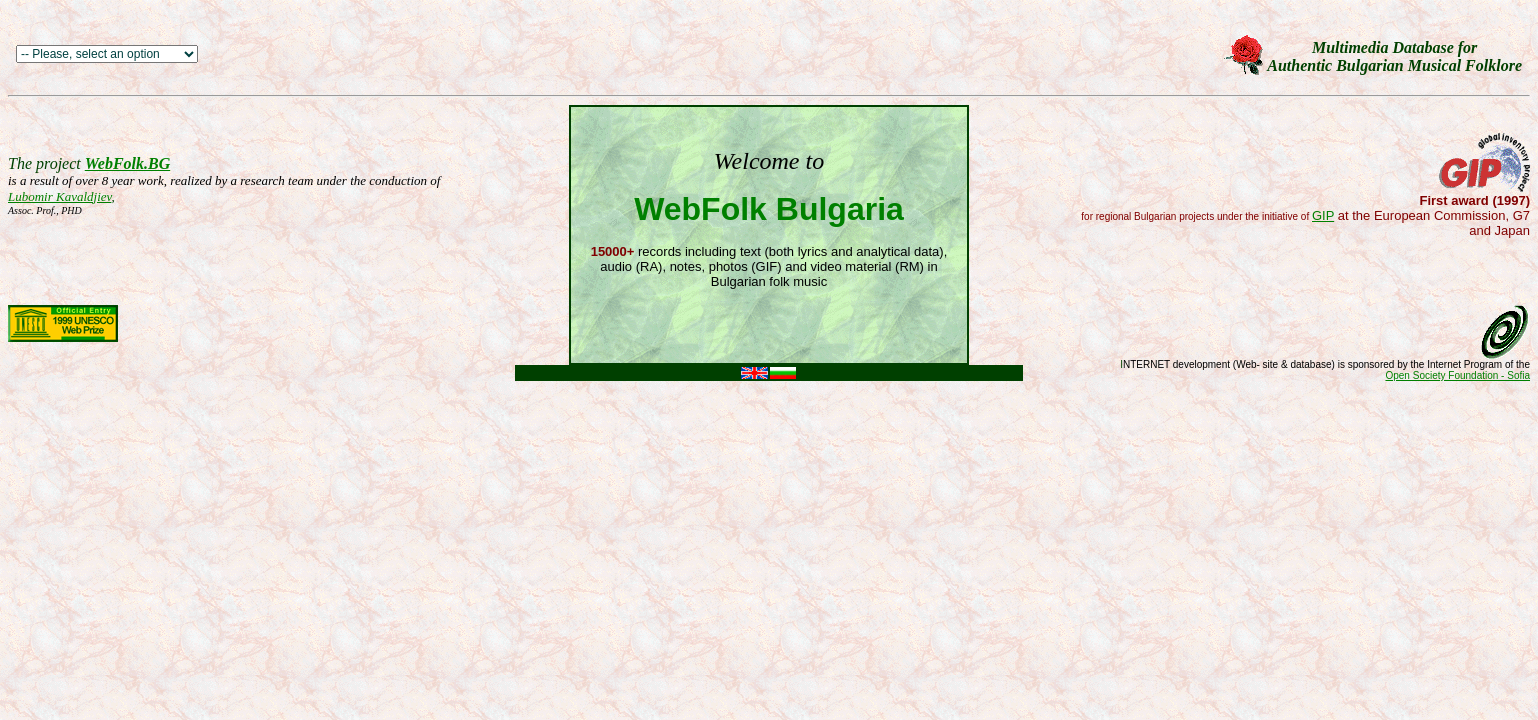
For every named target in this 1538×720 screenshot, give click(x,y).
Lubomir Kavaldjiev (59, 196)
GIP (1323, 215)
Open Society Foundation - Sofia (1457, 375)
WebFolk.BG (127, 163)
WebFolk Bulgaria (769, 209)
